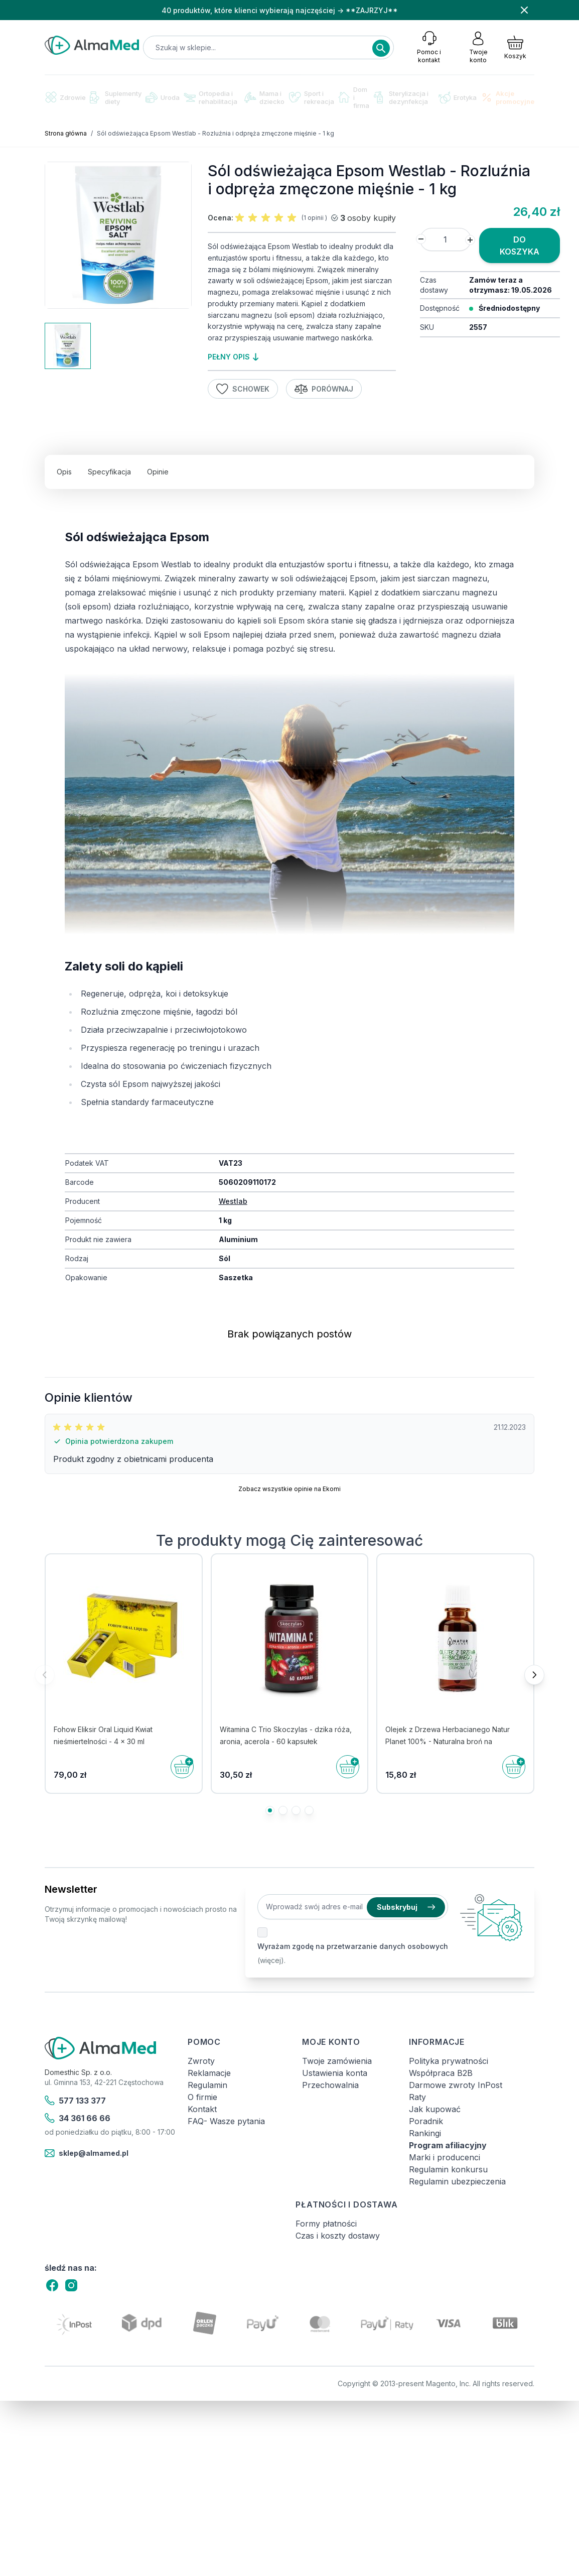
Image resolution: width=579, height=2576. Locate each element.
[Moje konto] (478, 47)
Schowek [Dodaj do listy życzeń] (242, 389)
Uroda (163, 97)
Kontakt (202, 2109)
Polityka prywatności (448, 2061)
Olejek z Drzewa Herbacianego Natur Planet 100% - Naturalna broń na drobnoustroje (447, 1741)
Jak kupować (435, 2109)
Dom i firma (353, 97)
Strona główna (66, 133)
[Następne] (534, 1675)
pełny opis (233, 356)
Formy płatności (326, 2224)
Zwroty (201, 2061)
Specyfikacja (109, 471)
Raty (417, 2097)
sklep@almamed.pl (86, 2153)
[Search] (380, 48)
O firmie (202, 2097)
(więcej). (271, 1960)
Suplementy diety (115, 97)
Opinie (158, 471)
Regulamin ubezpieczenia (457, 2181)
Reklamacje (209, 2073)
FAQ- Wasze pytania (226, 2121)
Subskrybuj (406, 1907)
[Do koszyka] (182, 1766)
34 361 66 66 (77, 2118)
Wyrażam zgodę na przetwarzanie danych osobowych (352, 1946)
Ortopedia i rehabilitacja (210, 97)
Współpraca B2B (441, 2073)
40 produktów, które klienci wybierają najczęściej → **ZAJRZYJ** (280, 10)
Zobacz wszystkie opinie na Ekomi (289, 1489)
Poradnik (426, 2121)
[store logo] (92, 45)
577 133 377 (75, 2101)
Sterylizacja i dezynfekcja (401, 97)
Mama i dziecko (264, 97)
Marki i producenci (444, 2157)
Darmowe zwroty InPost (455, 2085)
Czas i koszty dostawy (338, 2236)
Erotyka (458, 97)
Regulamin (207, 2085)
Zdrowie (65, 97)
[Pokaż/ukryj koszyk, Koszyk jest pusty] (515, 47)
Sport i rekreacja (311, 97)
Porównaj (324, 389)
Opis (64, 471)
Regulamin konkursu (448, 2169)
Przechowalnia (330, 2085)
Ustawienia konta (334, 2073)
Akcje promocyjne (507, 97)
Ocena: (220, 217)
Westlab (233, 1201)
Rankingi (425, 2133)
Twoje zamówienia (337, 2061)
